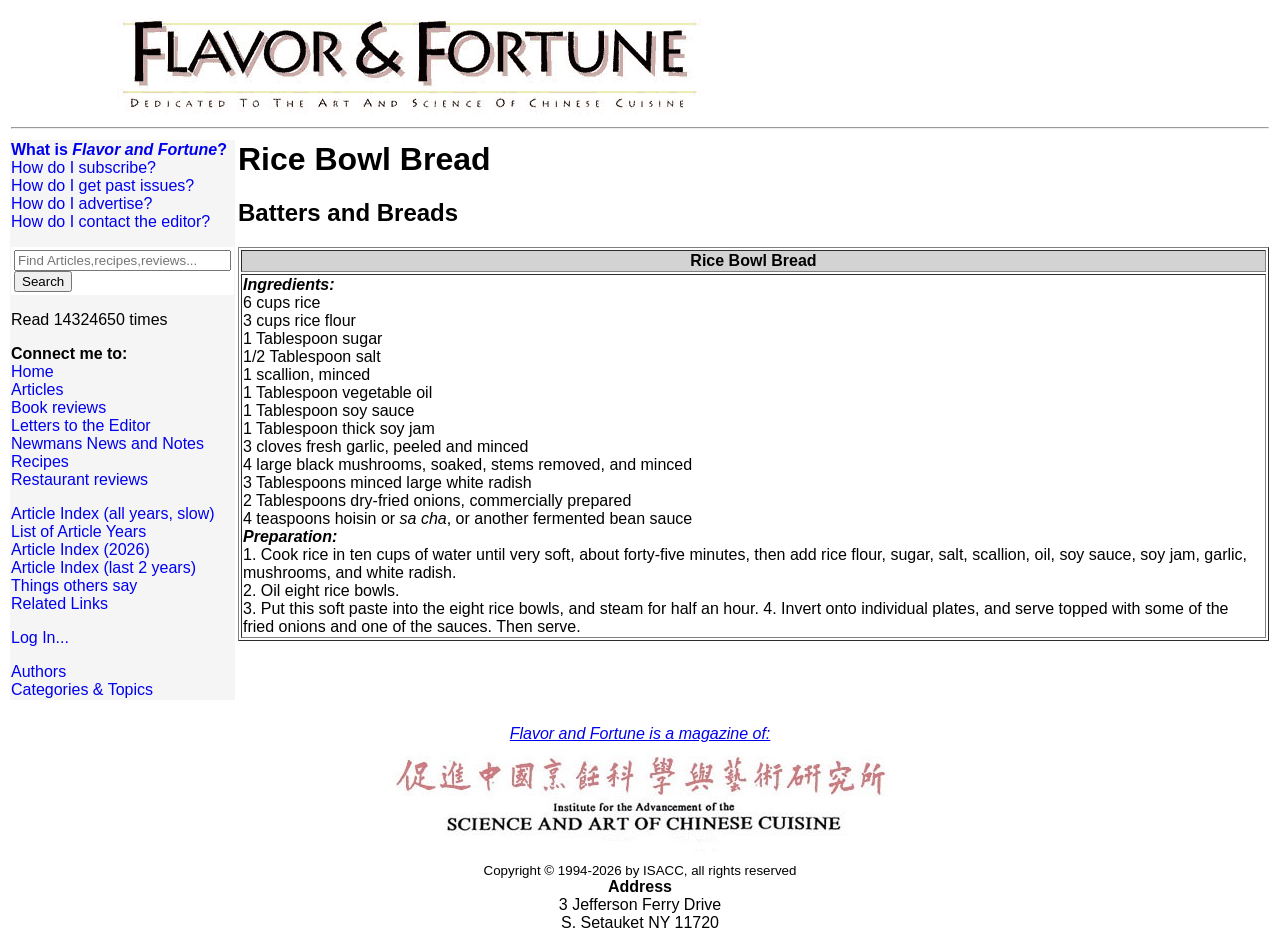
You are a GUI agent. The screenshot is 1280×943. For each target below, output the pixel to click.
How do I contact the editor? (110, 221)
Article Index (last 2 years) (103, 567)
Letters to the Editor (81, 425)
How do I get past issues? (102, 185)
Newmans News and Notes (107, 443)
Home (32, 371)
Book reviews (58, 407)
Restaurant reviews (79, 479)
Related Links (59, 603)
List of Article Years (78, 531)
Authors (38, 671)
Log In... (40, 637)
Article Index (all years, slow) (113, 513)
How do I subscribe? (83, 167)
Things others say (74, 585)
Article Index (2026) (80, 549)
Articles (37, 389)
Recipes (40, 461)
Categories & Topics (82, 689)
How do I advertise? (81, 203)
